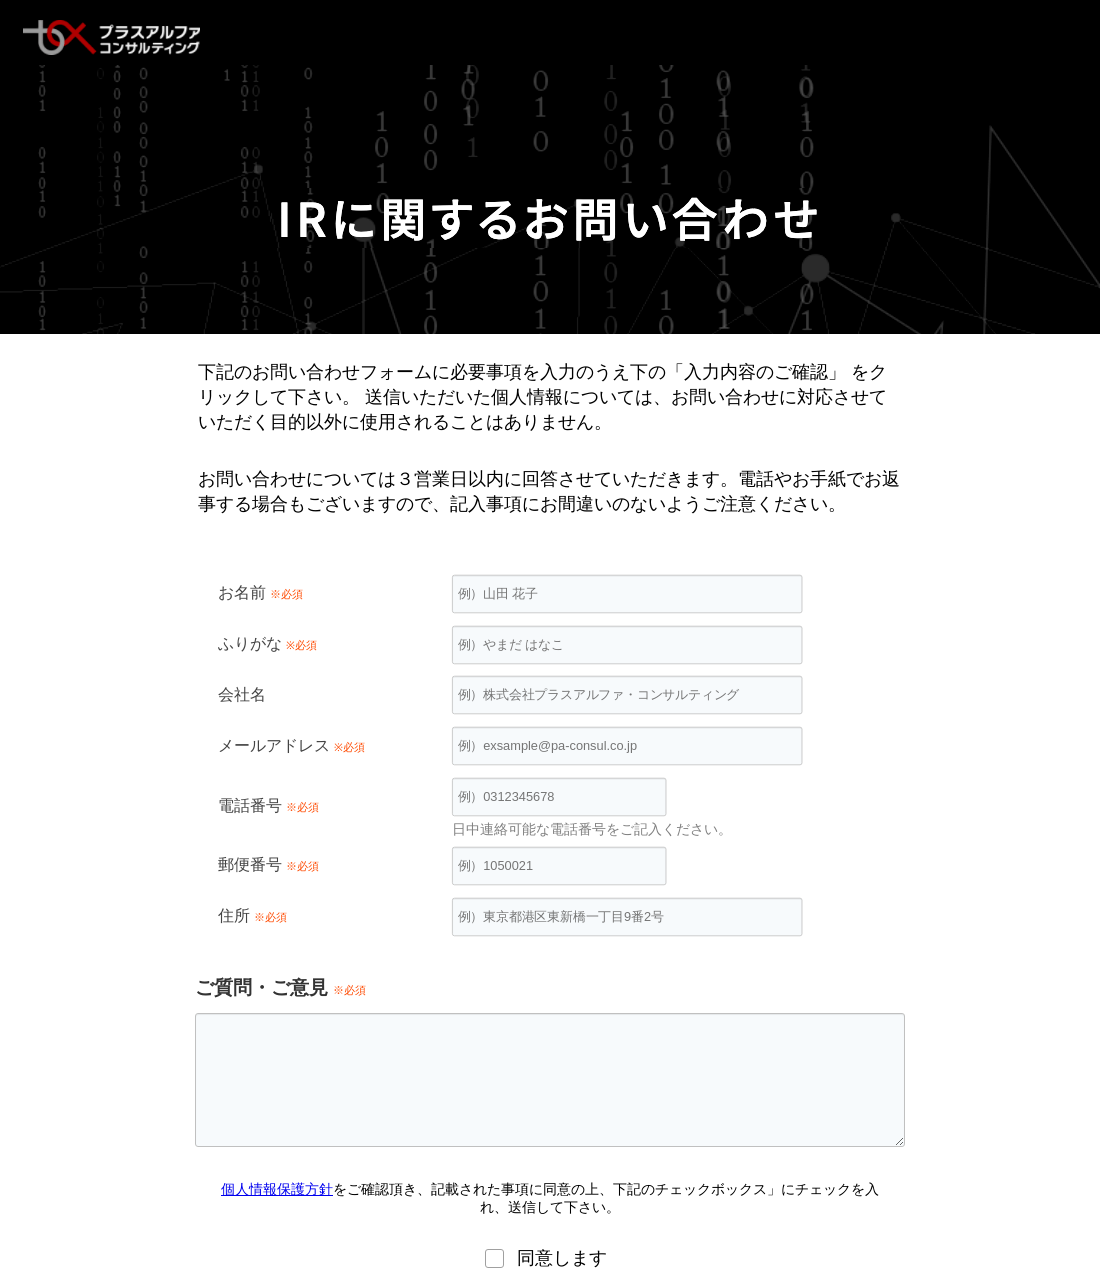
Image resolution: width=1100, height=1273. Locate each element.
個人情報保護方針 (277, 1189)
